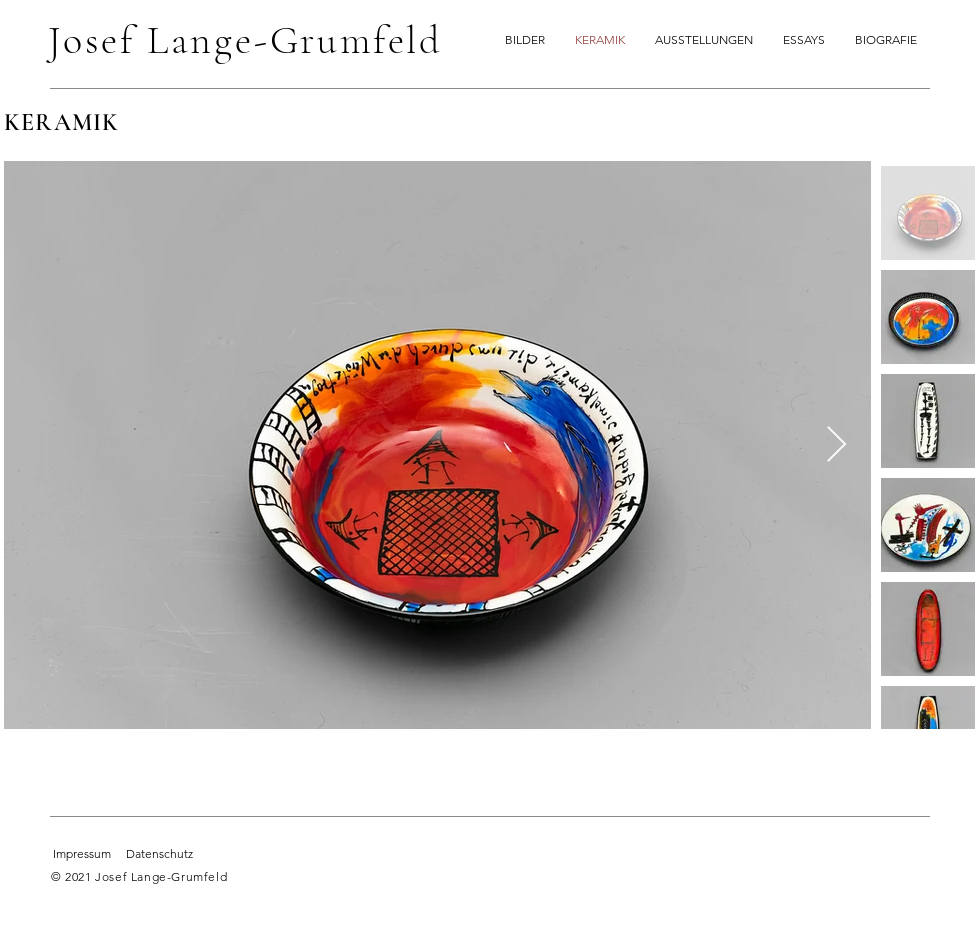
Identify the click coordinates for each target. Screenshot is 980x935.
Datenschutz (159, 853)
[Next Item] (836, 445)
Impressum (82, 853)
